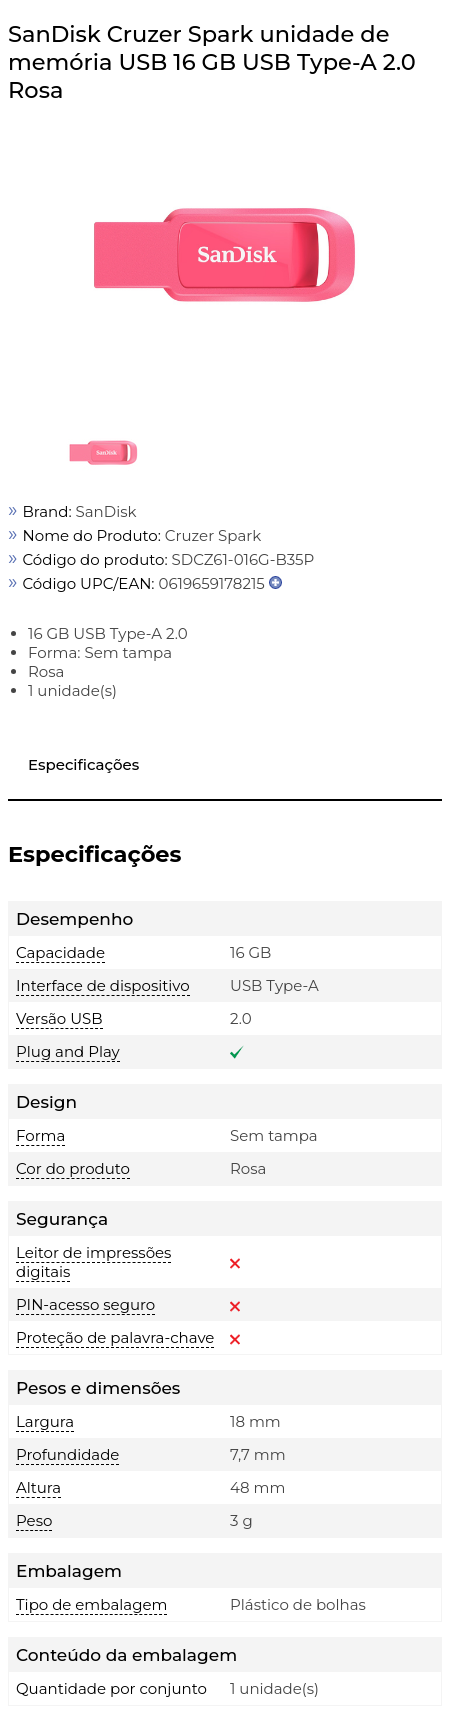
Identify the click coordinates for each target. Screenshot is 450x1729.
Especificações (83, 764)
